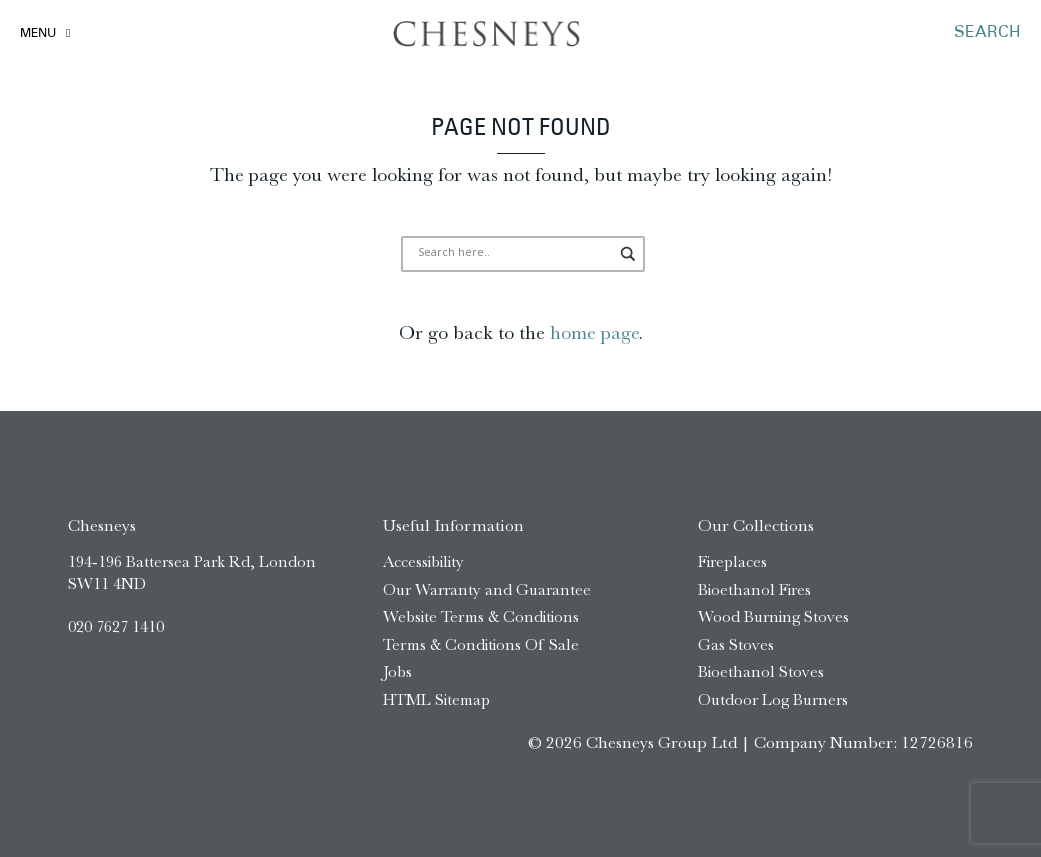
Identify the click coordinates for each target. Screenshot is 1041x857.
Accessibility (423, 561)
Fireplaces (732, 561)
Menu (38, 34)
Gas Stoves (736, 644)
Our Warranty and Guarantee (487, 589)
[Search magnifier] (629, 254)
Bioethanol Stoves (761, 671)
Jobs (397, 671)
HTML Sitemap (436, 699)
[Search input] (514, 254)
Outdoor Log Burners (773, 699)
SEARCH (987, 33)
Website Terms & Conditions (481, 616)
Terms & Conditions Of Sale (481, 644)
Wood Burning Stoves (773, 616)
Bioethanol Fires (754, 589)
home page (594, 332)
